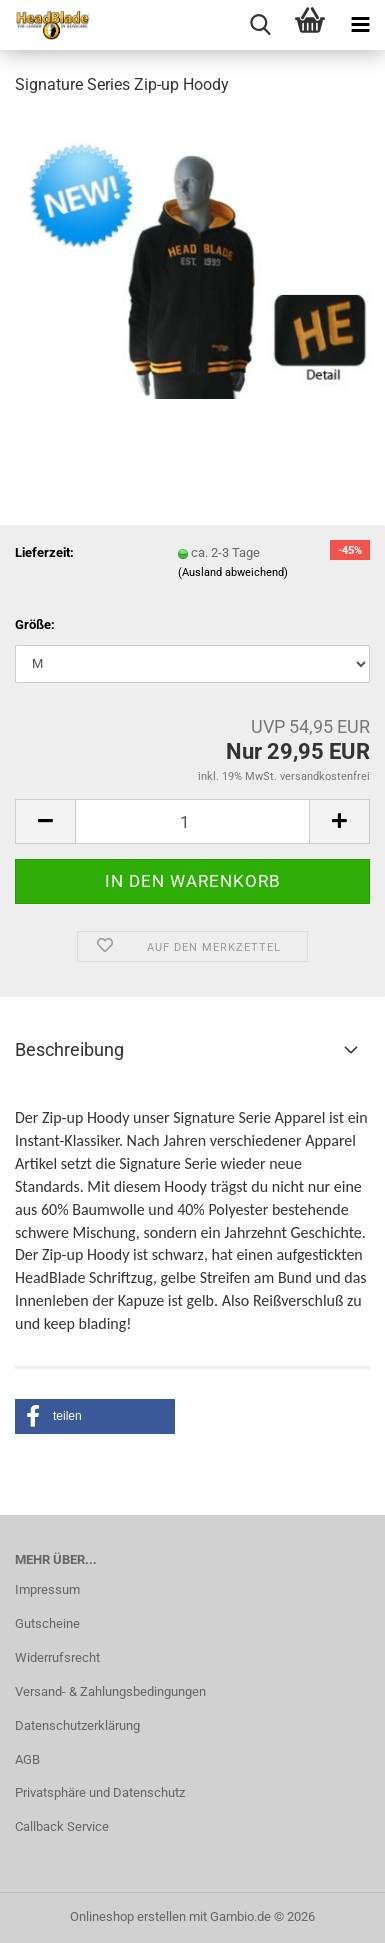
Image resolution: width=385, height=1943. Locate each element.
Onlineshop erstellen (128, 1916)
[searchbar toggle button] (260, 25)
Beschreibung (69, 1049)
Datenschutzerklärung (77, 1725)
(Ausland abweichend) (233, 572)
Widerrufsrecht (57, 1657)
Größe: (35, 624)
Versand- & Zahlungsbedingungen (110, 1691)
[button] (45, 821)
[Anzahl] (192, 821)
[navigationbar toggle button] (360, 25)
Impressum (47, 1589)
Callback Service (62, 1826)
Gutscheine (47, 1623)
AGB (27, 1759)
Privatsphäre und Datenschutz (100, 1792)
